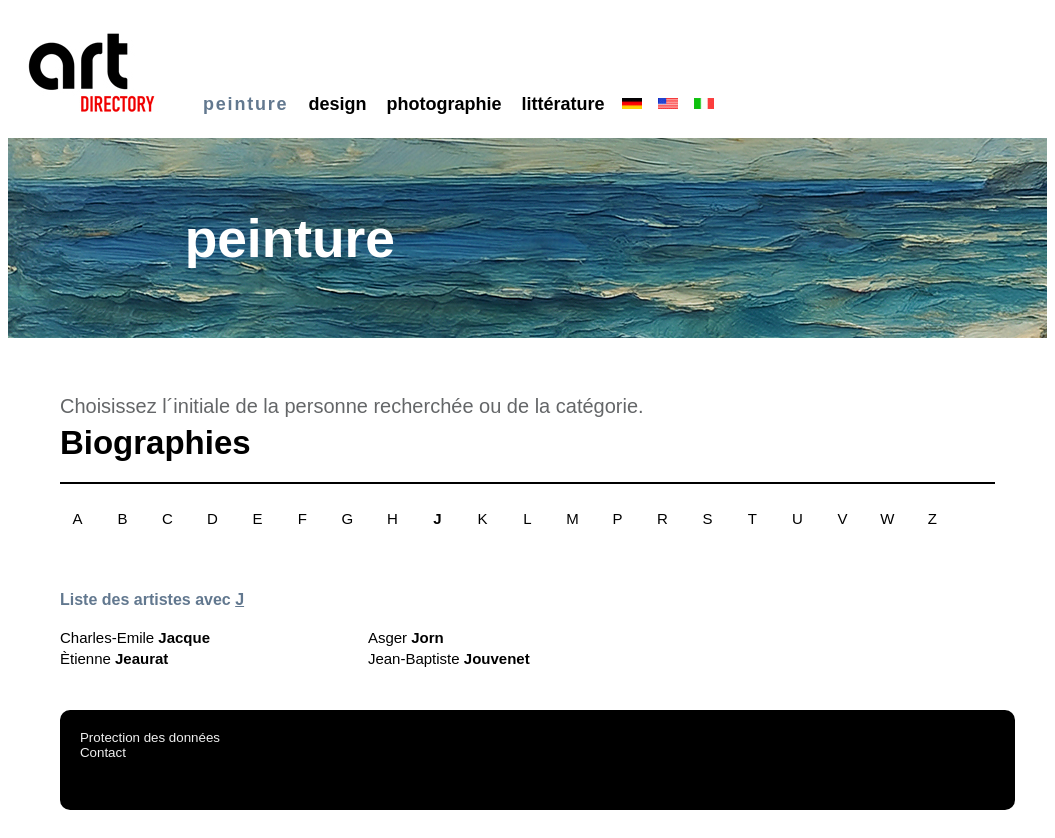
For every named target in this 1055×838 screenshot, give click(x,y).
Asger (406, 637)
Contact (103, 752)
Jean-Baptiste (449, 658)
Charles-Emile (135, 637)
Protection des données (150, 737)
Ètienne (114, 658)
